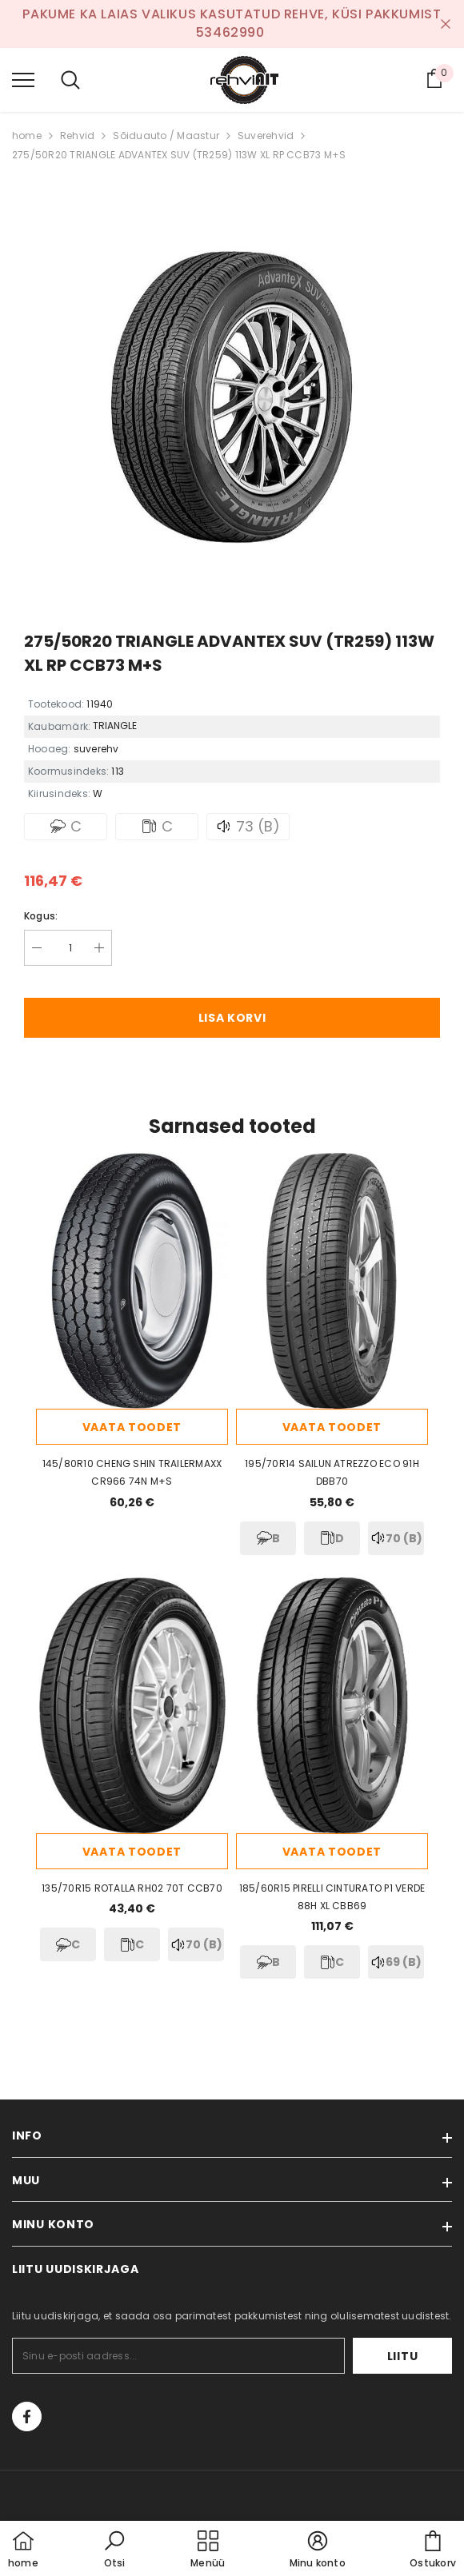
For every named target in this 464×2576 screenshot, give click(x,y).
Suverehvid (266, 135)
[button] (114, 2550)
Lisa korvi (232, 1018)
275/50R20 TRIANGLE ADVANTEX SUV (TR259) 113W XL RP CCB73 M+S (179, 154)
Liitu (402, 2356)
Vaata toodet (132, 1427)
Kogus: (41, 916)
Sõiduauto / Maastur (166, 135)
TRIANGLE (115, 725)
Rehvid (77, 135)
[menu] (23, 79)
